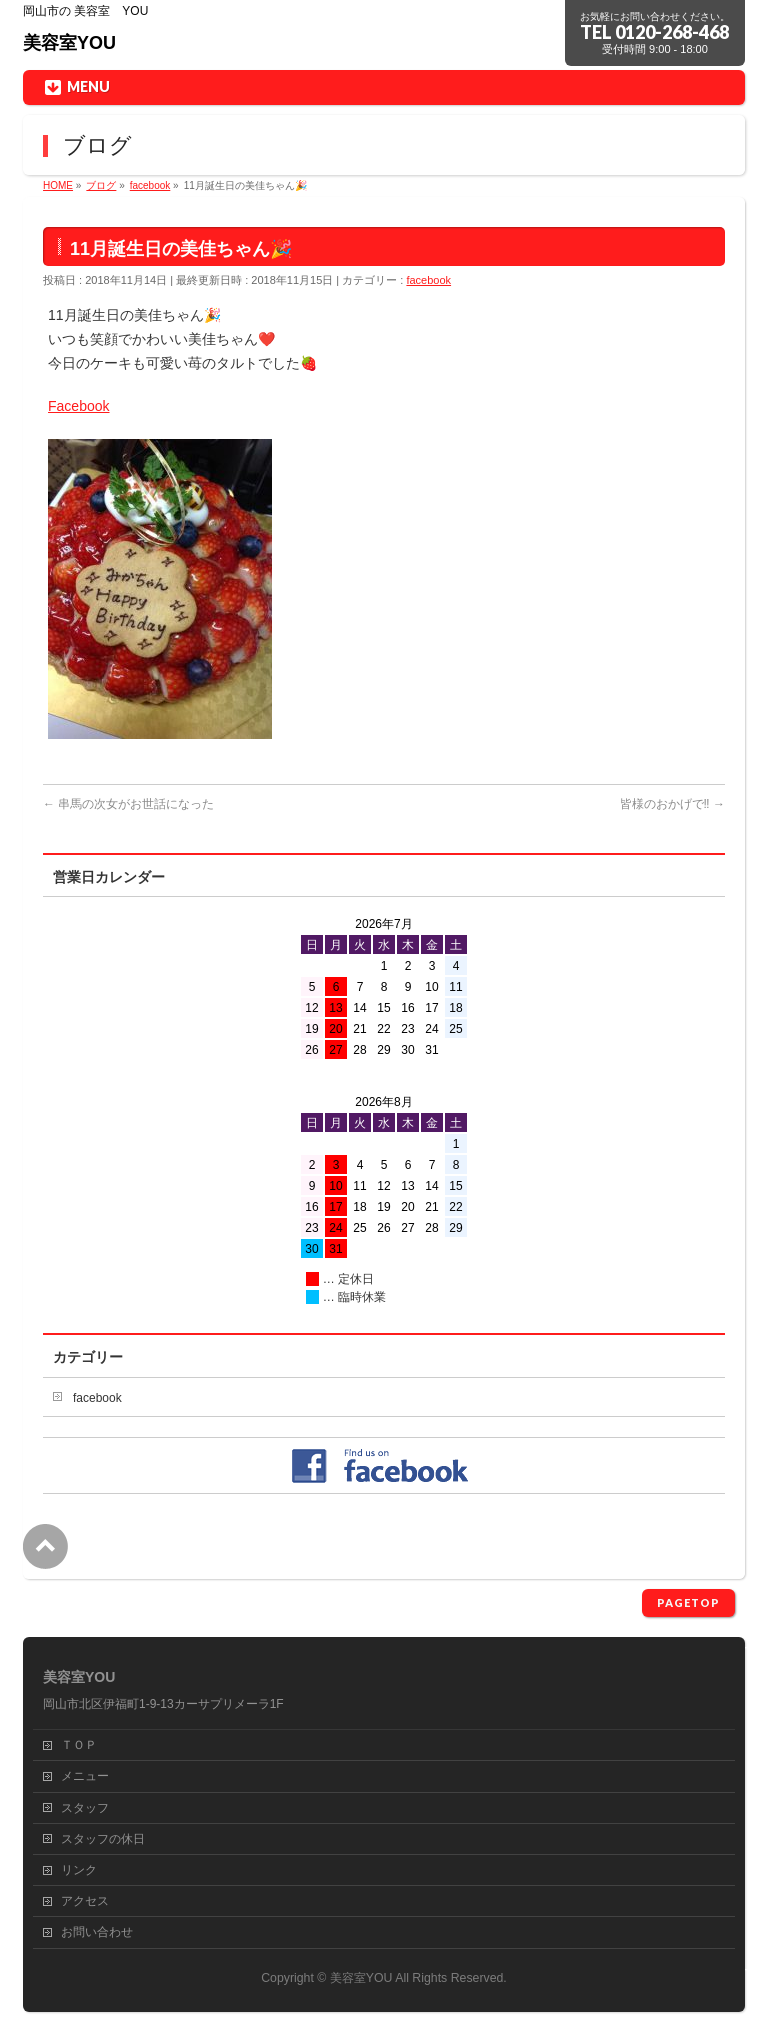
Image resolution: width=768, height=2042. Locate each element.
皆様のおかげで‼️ (672, 804)
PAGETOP (688, 1602)
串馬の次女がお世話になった (128, 804)
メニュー (85, 1776)
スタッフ (85, 1808)
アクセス (85, 1901)
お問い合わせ (97, 1932)
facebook (428, 280)
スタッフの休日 (103, 1839)
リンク (79, 1870)
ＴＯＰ (79, 1745)
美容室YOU (69, 43)
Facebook (78, 406)
